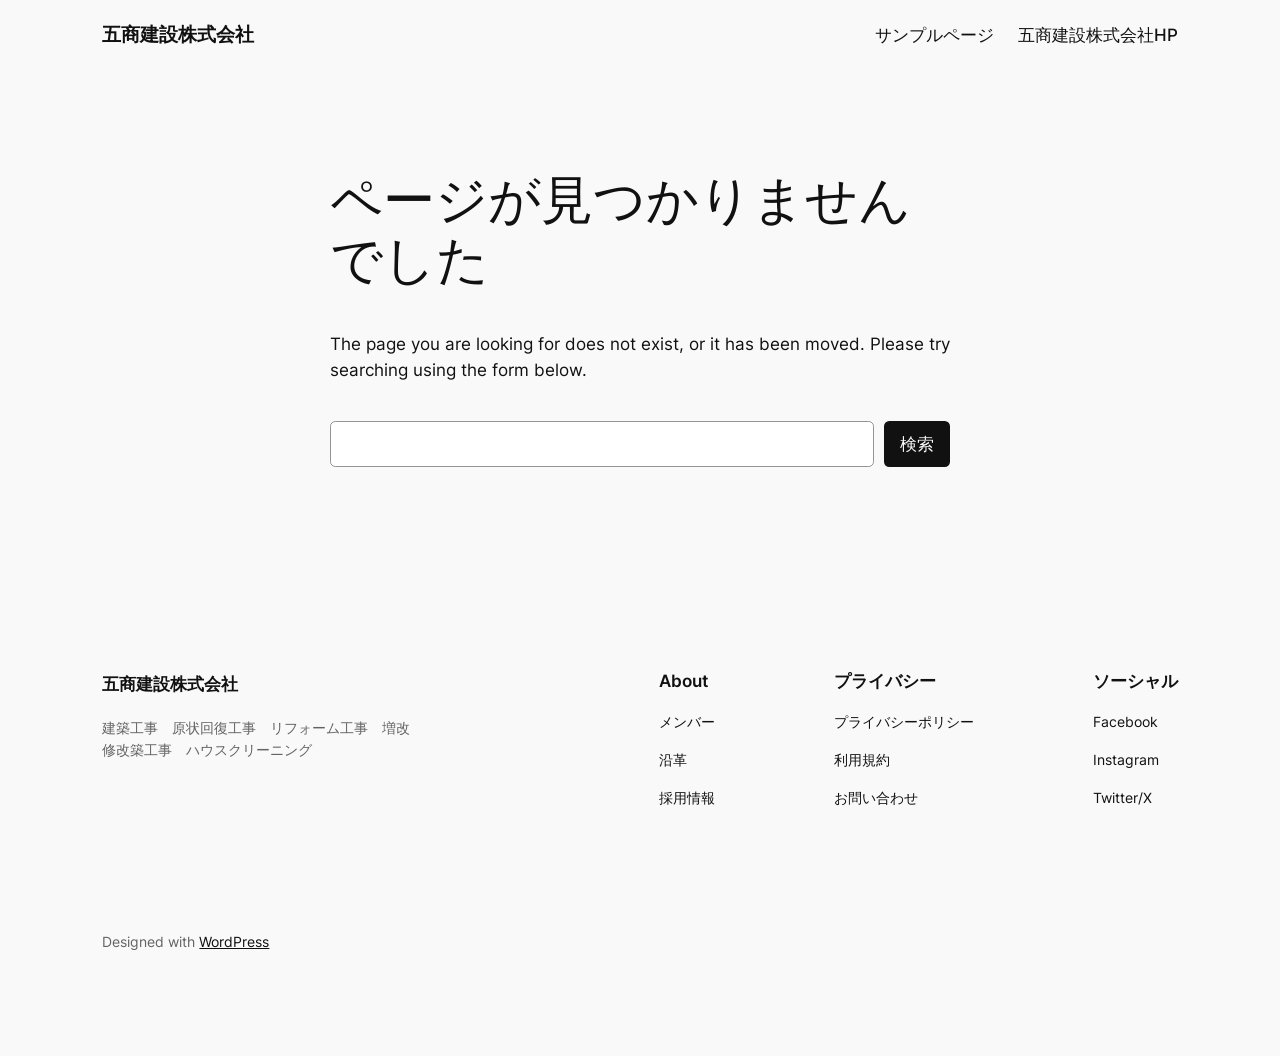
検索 (917, 444)
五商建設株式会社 (178, 34)
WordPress (234, 941)
